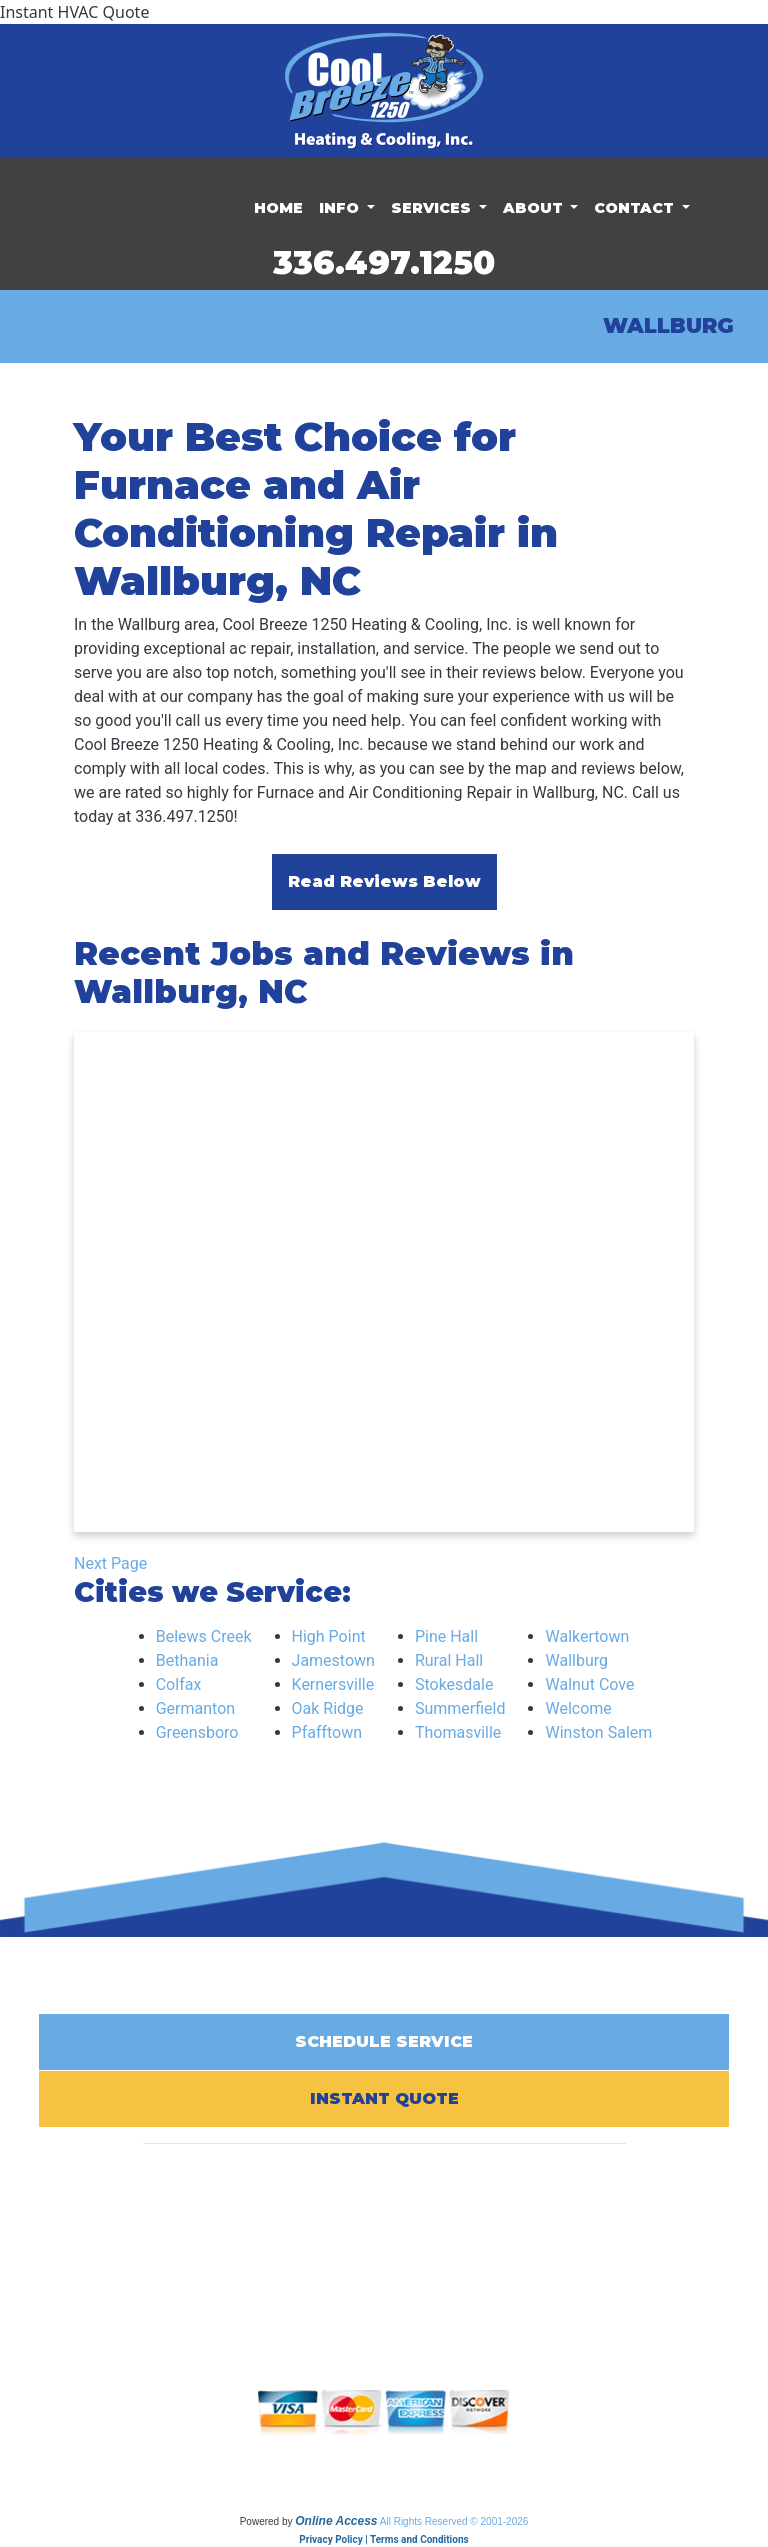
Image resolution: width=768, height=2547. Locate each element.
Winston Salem (598, 1732)
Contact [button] (636, 208)
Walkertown (587, 1636)
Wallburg (576, 1660)
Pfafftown (327, 1732)
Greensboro (197, 1732)
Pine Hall (446, 1636)
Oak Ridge (328, 1708)
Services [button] (433, 208)
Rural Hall (449, 1660)
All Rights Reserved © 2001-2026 (454, 2521)
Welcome (578, 1708)
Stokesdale (454, 1684)
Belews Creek (204, 1636)
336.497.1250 (384, 262)
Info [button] (341, 208)
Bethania (187, 1660)
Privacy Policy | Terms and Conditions (383, 2539)
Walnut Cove (589, 1684)
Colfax (179, 1684)
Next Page (110, 1563)
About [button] (535, 208)
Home (278, 208)
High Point (329, 1636)
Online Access (336, 2521)
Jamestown (333, 1660)
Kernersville (333, 1684)
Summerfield (460, 1708)
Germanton (195, 1708)
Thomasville (458, 1732)
